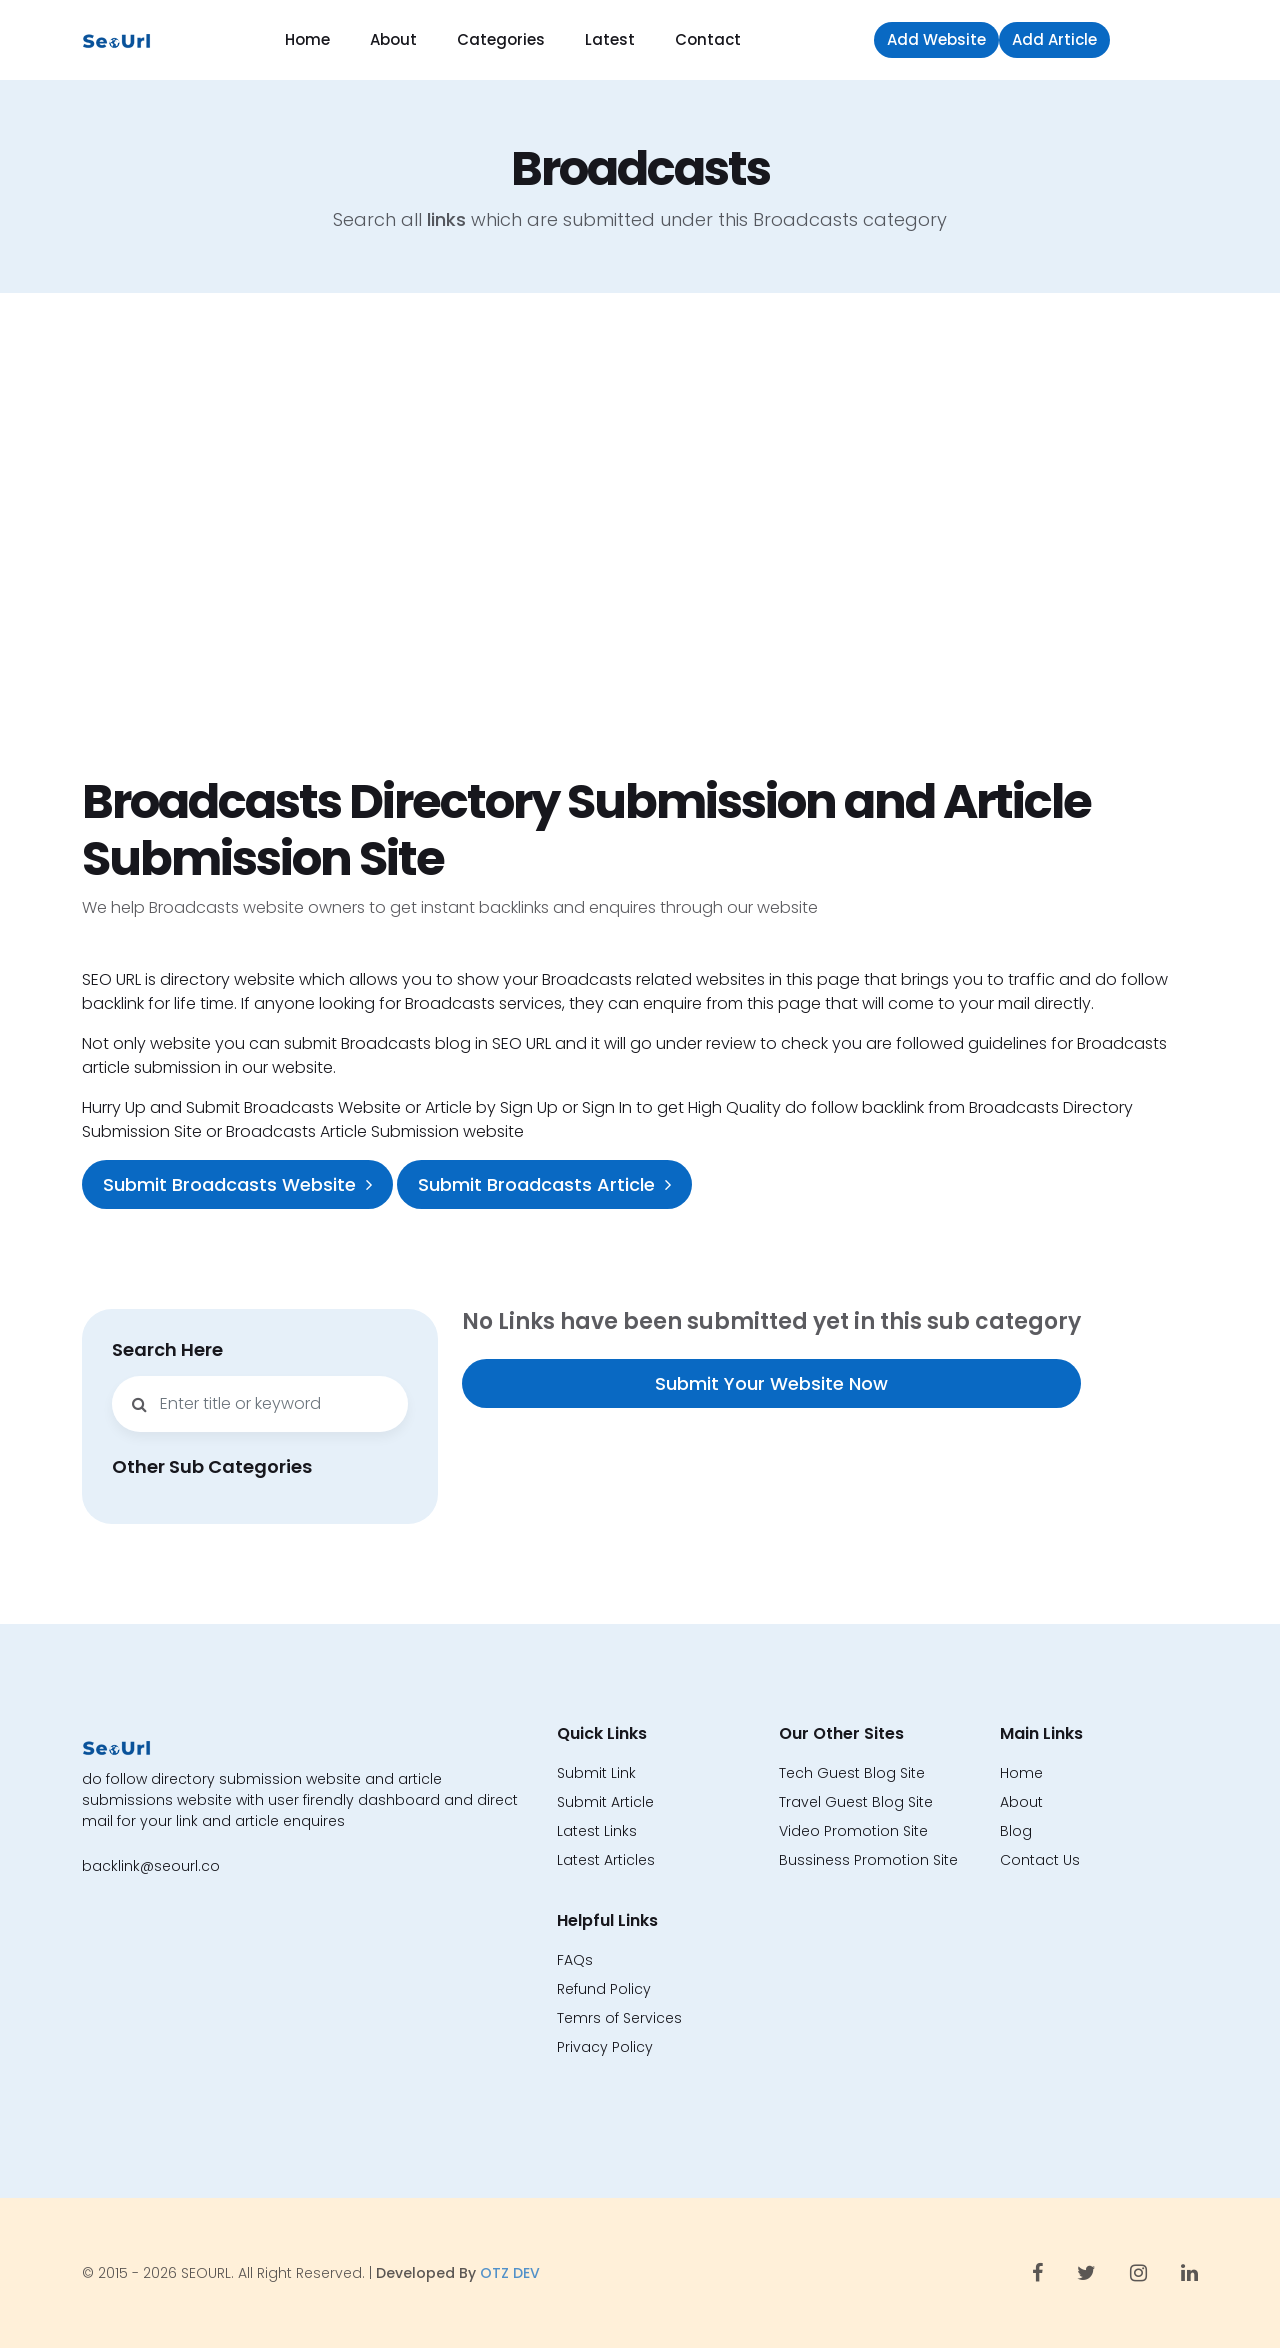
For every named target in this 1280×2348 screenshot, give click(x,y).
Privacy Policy (605, 2047)
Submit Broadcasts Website (237, 1184)
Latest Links (597, 1831)
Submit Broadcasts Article (544, 1184)
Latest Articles (606, 1860)
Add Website (936, 39)
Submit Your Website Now (771, 1383)
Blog (1016, 1831)
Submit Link (596, 1773)
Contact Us (1040, 1860)
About (393, 39)
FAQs (575, 1960)
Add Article (1054, 39)
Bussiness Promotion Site (868, 1860)
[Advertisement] (640, 533)
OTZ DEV (510, 2273)
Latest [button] (610, 39)
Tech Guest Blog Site (852, 1773)
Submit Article (605, 1802)
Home (307, 39)
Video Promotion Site (853, 1831)
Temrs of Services (619, 2018)
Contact (708, 39)
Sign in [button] (1159, 39)
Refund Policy (604, 1989)
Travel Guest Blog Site (856, 1802)
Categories (501, 39)
